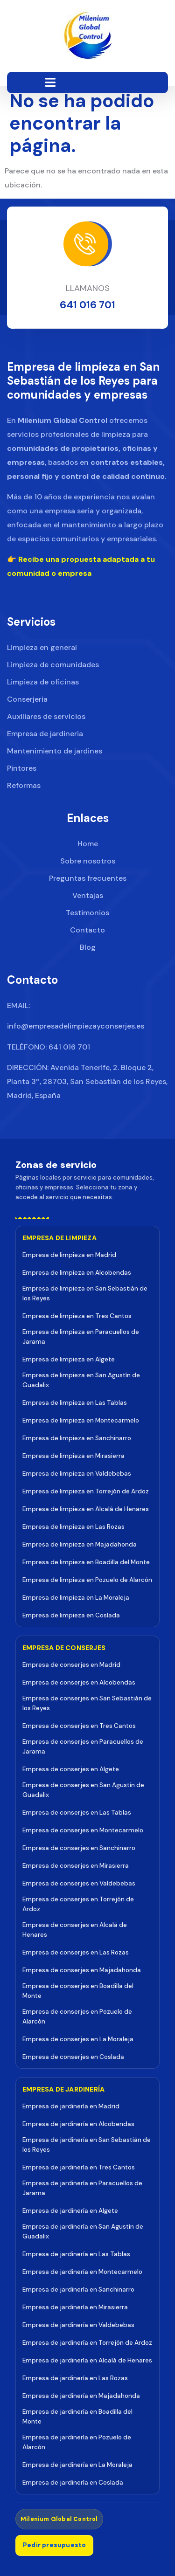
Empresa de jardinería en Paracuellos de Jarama (82, 2188)
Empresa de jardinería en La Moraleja (77, 2465)
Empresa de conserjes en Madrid (71, 1665)
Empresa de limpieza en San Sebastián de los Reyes (84, 1293)
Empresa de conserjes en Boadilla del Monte (77, 1991)
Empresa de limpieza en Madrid (69, 1255)
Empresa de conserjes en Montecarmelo (82, 1830)
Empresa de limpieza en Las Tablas (74, 1403)
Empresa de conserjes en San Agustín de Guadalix (83, 1790)
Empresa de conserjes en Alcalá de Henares (74, 1930)
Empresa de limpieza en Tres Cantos (77, 1316)
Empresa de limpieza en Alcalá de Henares (85, 1509)
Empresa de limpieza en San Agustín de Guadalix (81, 1380)
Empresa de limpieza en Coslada (71, 1615)
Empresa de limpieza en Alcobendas (76, 1273)
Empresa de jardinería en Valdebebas (78, 2325)
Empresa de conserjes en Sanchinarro (78, 1848)
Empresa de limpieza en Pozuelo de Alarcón (87, 1580)
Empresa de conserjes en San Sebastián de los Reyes (87, 1703)
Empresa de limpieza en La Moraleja (75, 1598)
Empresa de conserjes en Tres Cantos (79, 1726)
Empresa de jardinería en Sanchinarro (78, 2289)
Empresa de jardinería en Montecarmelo (82, 2272)
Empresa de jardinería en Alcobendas (78, 2124)
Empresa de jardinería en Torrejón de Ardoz (87, 2343)
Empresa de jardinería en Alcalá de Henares (87, 2360)
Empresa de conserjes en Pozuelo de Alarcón (77, 2016)
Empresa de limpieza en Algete (68, 1359)
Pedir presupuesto (54, 2545)
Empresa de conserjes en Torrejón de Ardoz (78, 1904)
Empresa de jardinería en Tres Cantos (78, 2167)
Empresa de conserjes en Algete (70, 1769)
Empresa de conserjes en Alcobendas (78, 1682)
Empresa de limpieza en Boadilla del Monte (86, 1562)
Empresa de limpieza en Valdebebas (76, 1474)
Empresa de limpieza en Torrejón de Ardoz (85, 1491)
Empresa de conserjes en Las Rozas (75, 1952)
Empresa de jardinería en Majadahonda (81, 2396)
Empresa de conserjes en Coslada (73, 2057)
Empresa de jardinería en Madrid (70, 2106)
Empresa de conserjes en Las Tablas (76, 1812)
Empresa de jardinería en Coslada (72, 2482)
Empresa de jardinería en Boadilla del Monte (77, 2416)
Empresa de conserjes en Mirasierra (75, 1866)
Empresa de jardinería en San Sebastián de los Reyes (86, 2145)
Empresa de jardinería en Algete (70, 2211)
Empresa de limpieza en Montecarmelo (80, 1420)
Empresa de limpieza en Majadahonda (79, 1544)
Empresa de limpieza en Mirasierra (73, 1456)
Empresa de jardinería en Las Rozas (75, 2378)
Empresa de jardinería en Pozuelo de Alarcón (76, 2442)
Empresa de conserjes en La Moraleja (77, 2039)
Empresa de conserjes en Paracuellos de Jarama (82, 1746)
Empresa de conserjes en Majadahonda (81, 1970)
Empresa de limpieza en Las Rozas (73, 1527)
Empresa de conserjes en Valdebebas (78, 1883)
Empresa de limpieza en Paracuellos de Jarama (80, 1337)
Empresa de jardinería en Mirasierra (75, 2307)
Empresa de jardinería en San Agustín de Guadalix (82, 2231)
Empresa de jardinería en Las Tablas (76, 2254)
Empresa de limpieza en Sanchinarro (76, 1438)
